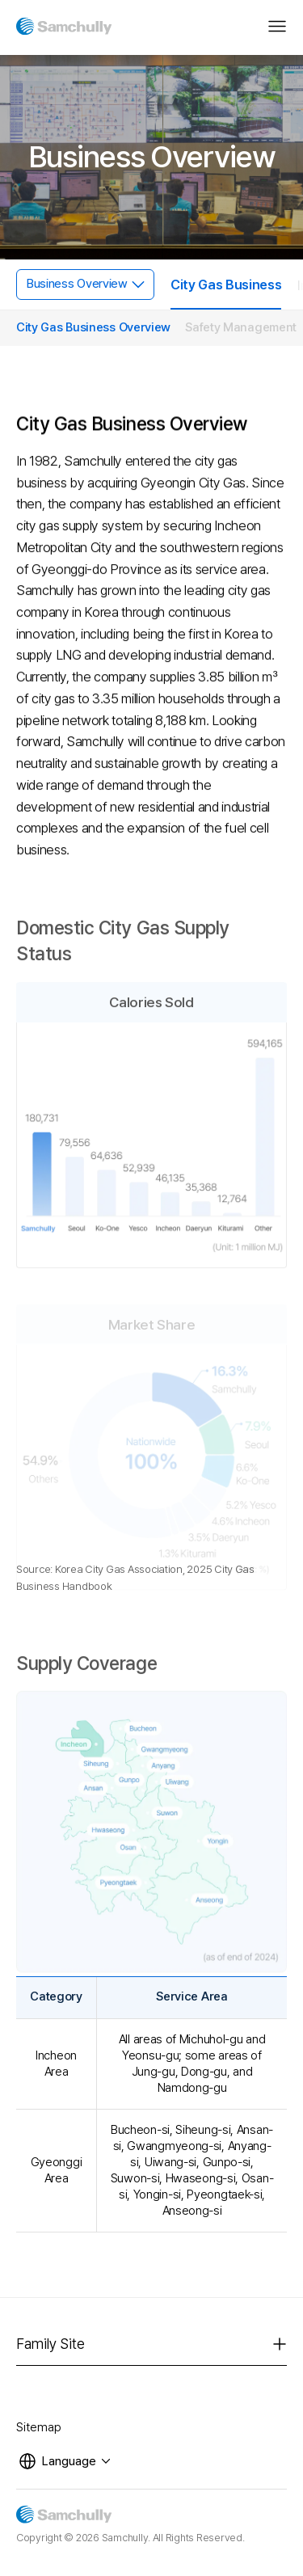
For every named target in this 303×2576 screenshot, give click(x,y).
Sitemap (38, 2427)
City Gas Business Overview (93, 327)
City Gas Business (225, 284)
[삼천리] (64, 23)
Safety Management (241, 327)
